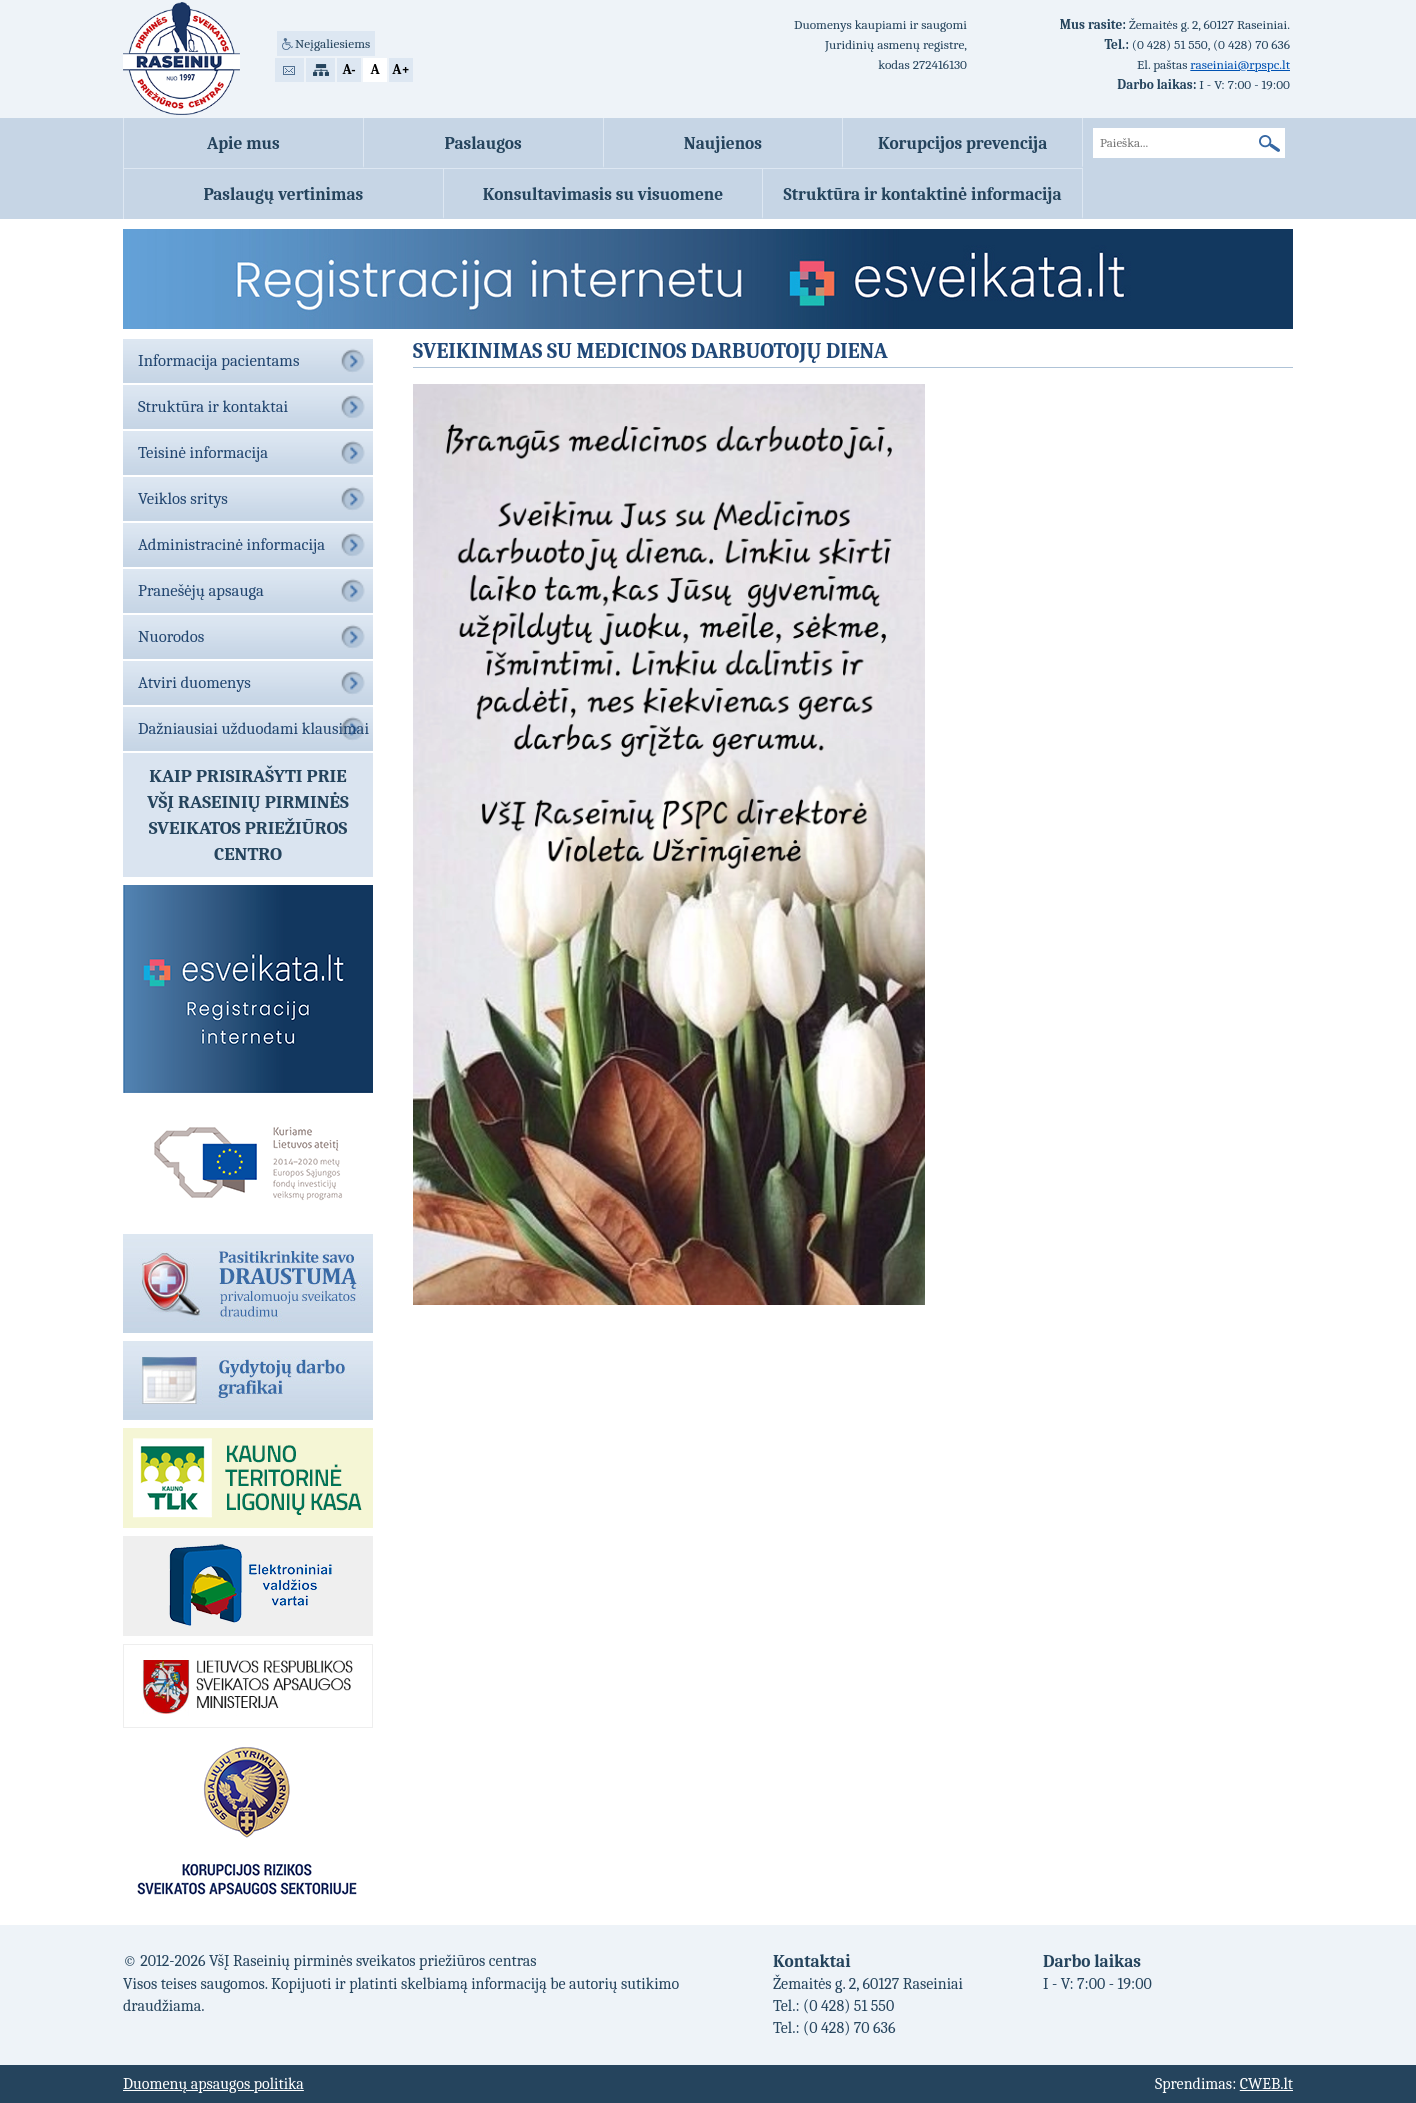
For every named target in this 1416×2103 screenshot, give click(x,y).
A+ (400, 69)
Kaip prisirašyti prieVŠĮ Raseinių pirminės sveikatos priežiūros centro (248, 815)
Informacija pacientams (218, 360)
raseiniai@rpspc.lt (1240, 64)
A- (348, 69)
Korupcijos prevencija (962, 143)
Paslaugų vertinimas (283, 194)
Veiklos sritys (183, 498)
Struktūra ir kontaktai (213, 406)
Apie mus (243, 143)
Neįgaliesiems (332, 43)
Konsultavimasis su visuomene (603, 194)
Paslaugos (483, 143)
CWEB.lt (1266, 2084)
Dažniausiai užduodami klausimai (253, 728)
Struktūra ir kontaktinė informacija (923, 194)
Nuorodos (171, 636)
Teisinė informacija (203, 452)
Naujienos (723, 143)
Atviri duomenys (194, 682)
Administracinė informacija (231, 544)
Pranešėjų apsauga (201, 590)
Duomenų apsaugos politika (213, 2084)
